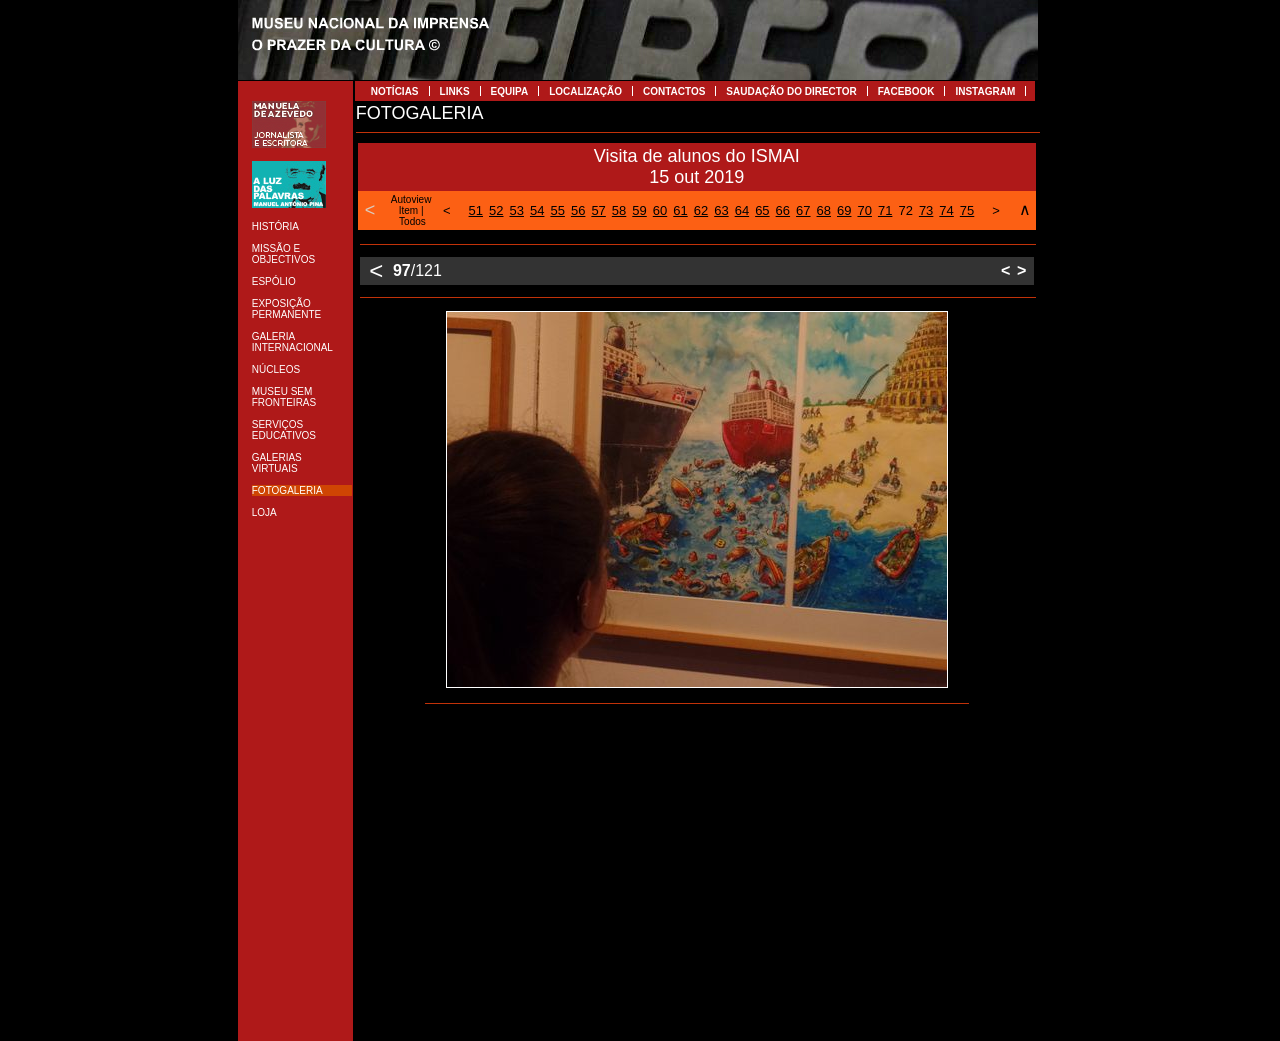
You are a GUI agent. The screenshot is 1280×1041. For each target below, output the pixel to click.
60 (660, 210)
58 (619, 210)
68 (824, 210)
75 (967, 210)
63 (721, 210)
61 (680, 210)
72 (905, 210)
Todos (412, 221)
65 (762, 210)
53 (517, 210)
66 (783, 210)
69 (844, 210)
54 (537, 210)
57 (598, 210)
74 (946, 210)
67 (803, 210)
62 (701, 210)
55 (557, 210)
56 (578, 210)
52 (496, 210)
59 (639, 210)
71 (885, 210)
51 (476, 210)
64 (742, 210)
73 (926, 210)
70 (864, 210)
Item (408, 210)
